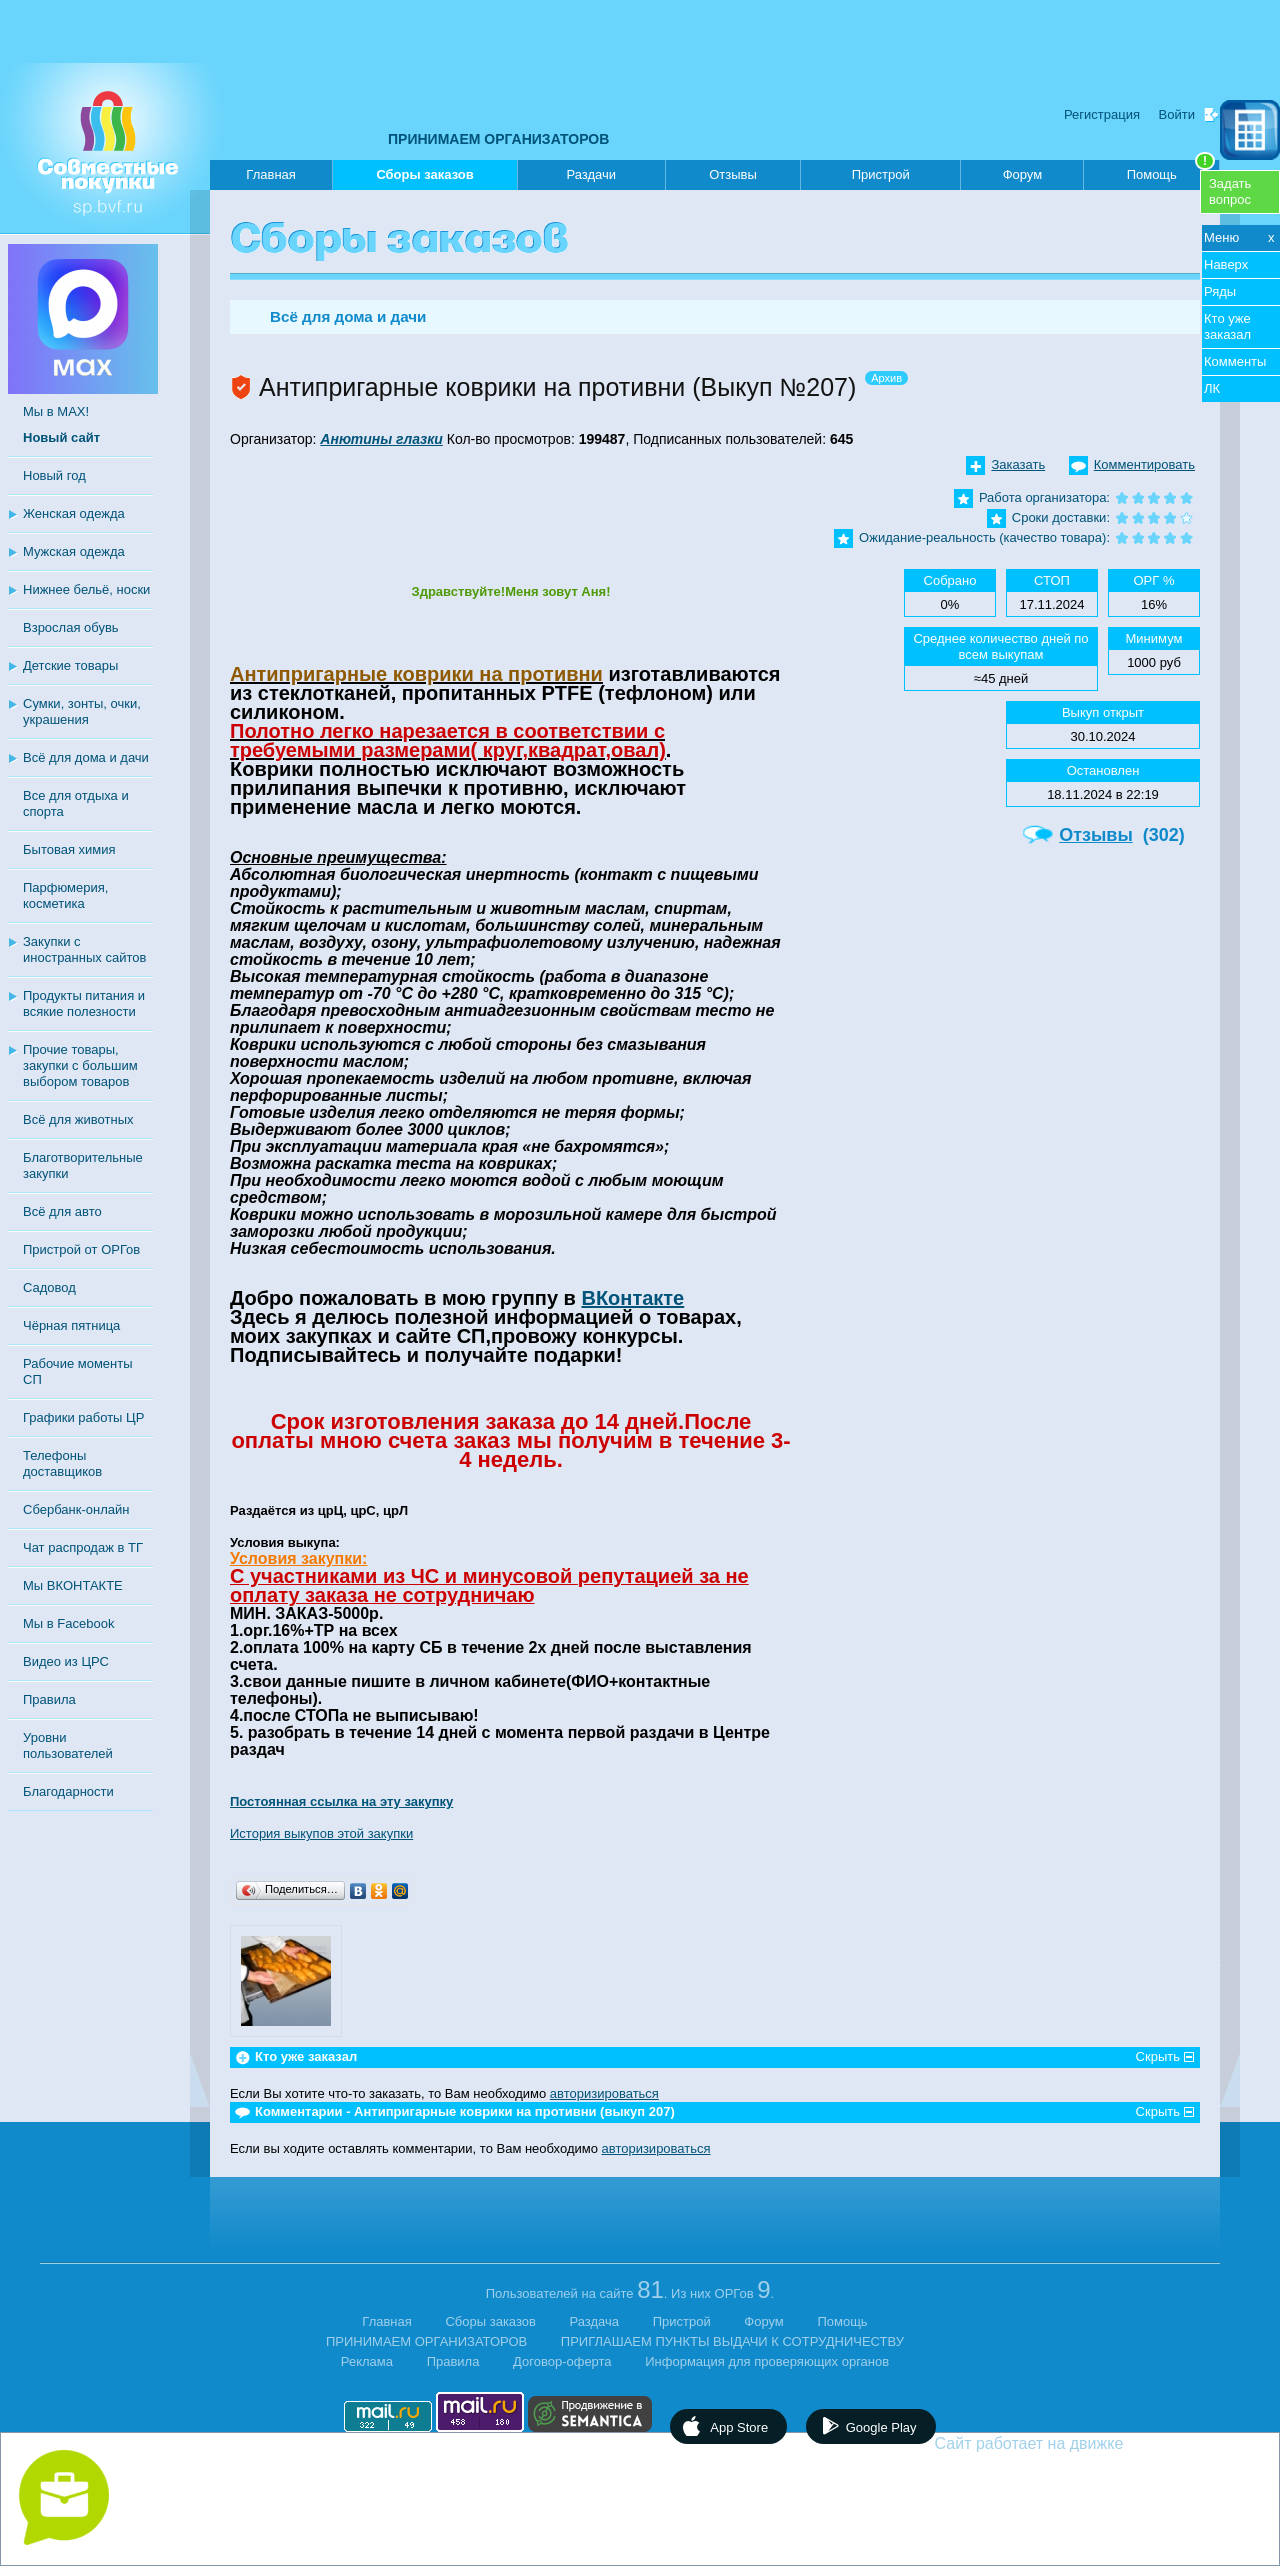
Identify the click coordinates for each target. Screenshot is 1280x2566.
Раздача (595, 2321)
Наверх (1226, 264)
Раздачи (592, 174)
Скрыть (1158, 2056)
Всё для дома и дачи (86, 757)
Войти (1177, 114)
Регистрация (1102, 114)
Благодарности (68, 1791)
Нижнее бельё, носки (86, 589)
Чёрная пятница (71, 1325)
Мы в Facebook (68, 1623)
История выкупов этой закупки (321, 1833)
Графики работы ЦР (83, 1417)
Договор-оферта (562, 2361)
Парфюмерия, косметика (65, 895)
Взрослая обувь (71, 627)
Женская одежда (74, 513)
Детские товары (70, 665)
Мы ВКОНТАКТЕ (73, 1585)
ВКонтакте (632, 1298)
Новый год (54, 475)
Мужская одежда (74, 551)
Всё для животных (78, 1119)
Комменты (1235, 361)
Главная (270, 174)
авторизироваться (604, 2093)
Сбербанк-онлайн (76, 1509)
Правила (49, 1699)
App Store (739, 2427)
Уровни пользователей (68, 1745)
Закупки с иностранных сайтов (84, 949)
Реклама (367, 2361)
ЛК (1212, 388)
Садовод (49, 1287)
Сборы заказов (424, 178)
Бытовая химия (69, 849)
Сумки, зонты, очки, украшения (82, 711)
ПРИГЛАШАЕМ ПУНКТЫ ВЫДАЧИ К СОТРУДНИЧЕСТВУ (732, 2341)
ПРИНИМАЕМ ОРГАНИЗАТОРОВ (498, 139)
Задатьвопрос (1230, 191)
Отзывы (733, 174)
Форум (1023, 174)
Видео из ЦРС (66, 1661)
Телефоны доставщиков (62, 1463)
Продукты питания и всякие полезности (84, 1003)
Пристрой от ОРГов (81, 1249)
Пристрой (881, 174)
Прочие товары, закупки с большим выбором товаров (80, 1065)
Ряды (1220, 291)
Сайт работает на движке (1072, 2443)
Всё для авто (62, 1211)
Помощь (1171, 171)
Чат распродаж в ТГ (83, 1547)
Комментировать (1144, 464)
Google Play (881, 2427)
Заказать (1018, 464)
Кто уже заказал (1227, 326)
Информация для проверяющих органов (767, 2361)
